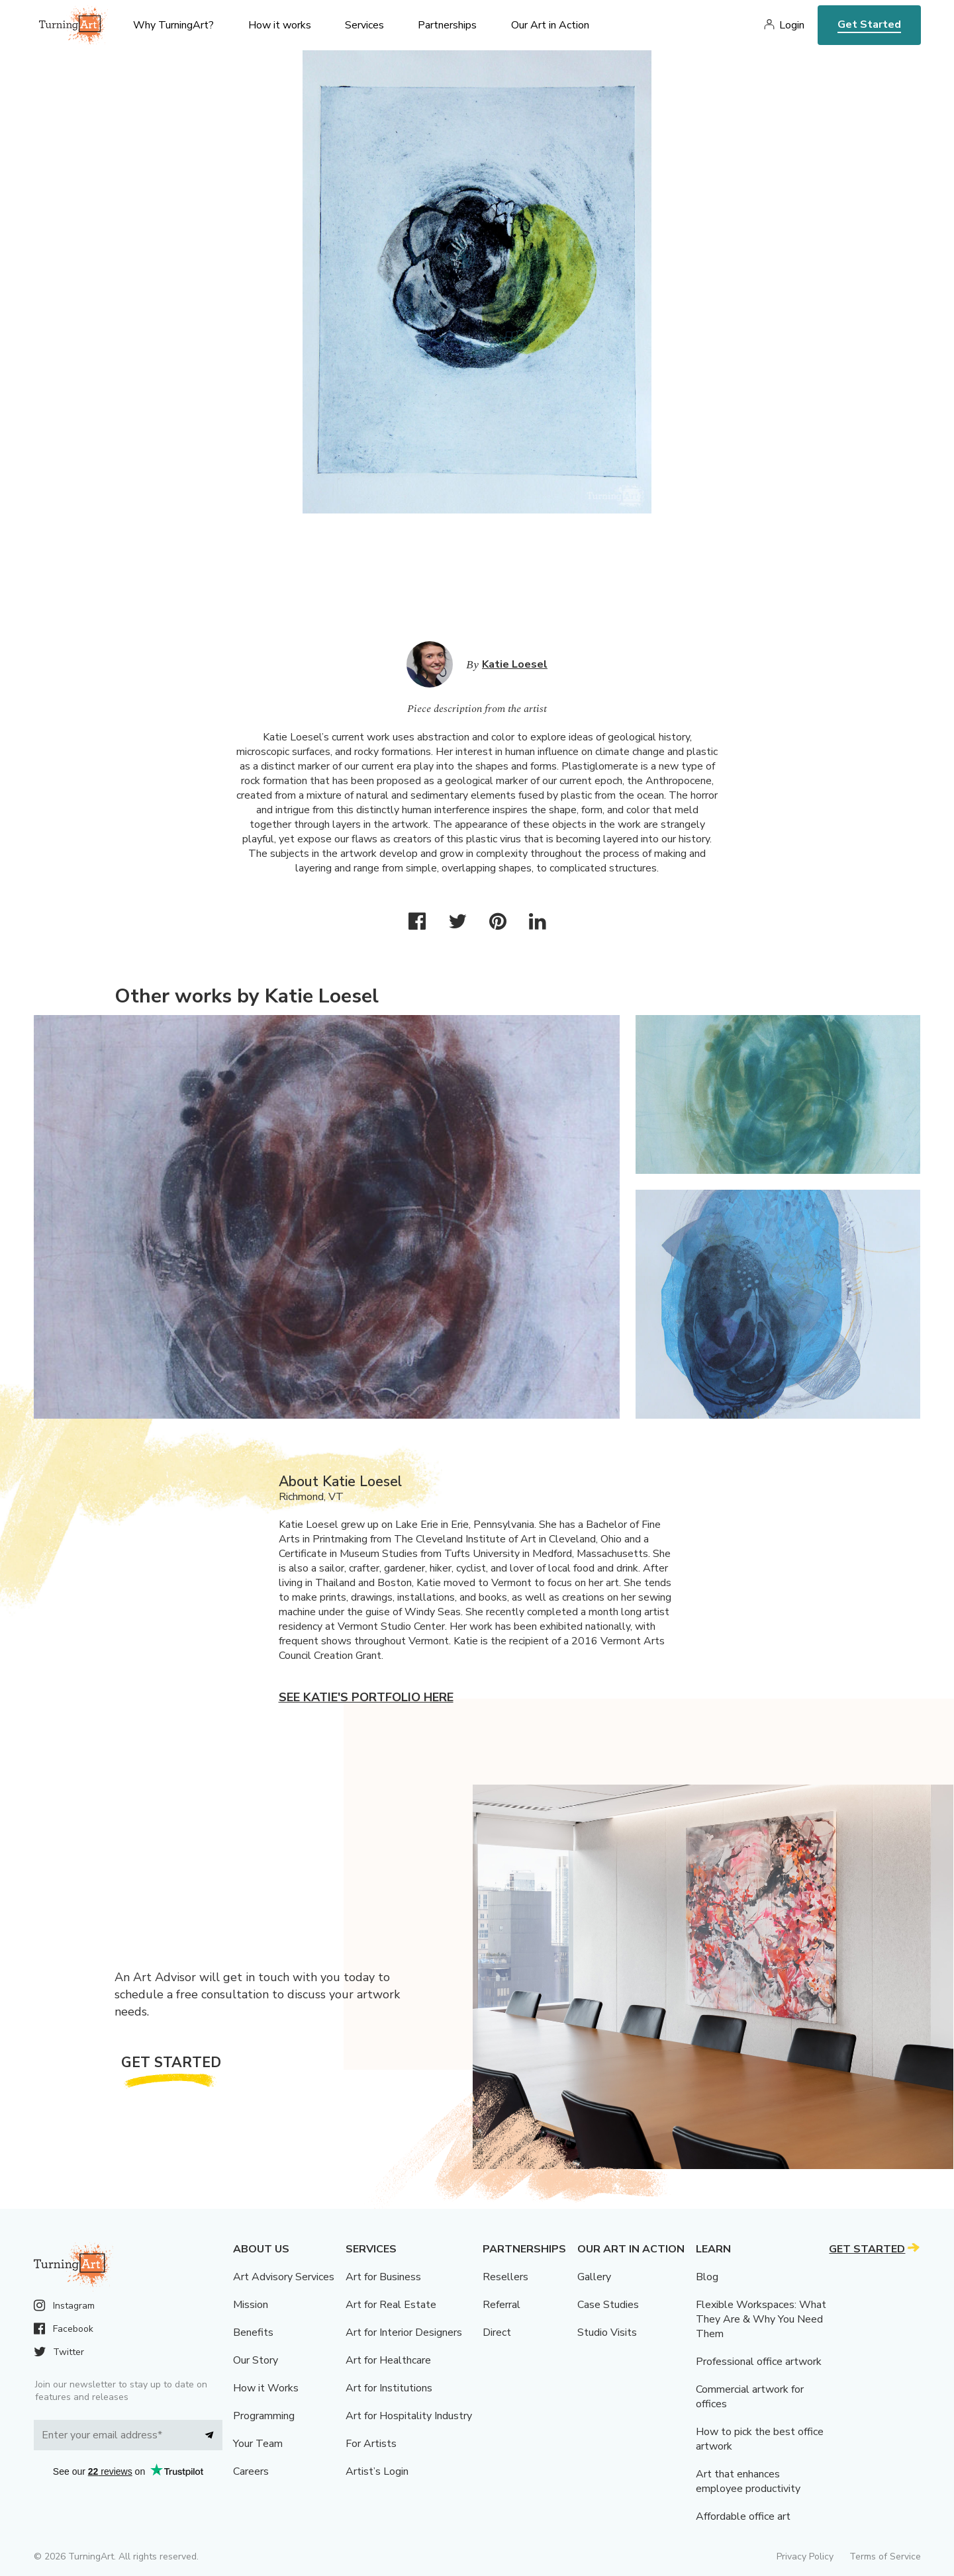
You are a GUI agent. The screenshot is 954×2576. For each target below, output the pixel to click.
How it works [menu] (279, 25)
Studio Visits (607, 2332)
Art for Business (383, 2277)
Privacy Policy (805, 2556)
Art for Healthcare (388, 2360)
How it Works (266, 2388)
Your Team (258, 2443)
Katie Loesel (515, 664)
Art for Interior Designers (404, 2332)
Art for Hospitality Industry (409, 2416)
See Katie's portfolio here (366, 1697)
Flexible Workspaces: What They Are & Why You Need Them (761, 2319)
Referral (501, 2304)
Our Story (255, 2360)
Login (791, 25)
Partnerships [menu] (447, 25)
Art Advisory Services (283, 2277)
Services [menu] (364, 25)
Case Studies (608, 2304)
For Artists (371, 2443)
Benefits (253, 2332)
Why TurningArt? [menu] (173, 25)
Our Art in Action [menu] (550, 25)
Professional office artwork (759, 2361)
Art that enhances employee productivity (748, 2481)
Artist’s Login (377, 2471)
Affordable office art (743, 2516)
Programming (264, 2416)
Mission (250, 2304)
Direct (497, 2332)
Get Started (869, 24)
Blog (707, 2277)
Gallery (594, 2277)
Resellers (505, 2277)
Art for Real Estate (391, 2304)
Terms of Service (885, 2556)
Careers (251, 2471)
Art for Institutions (389, 2388)
